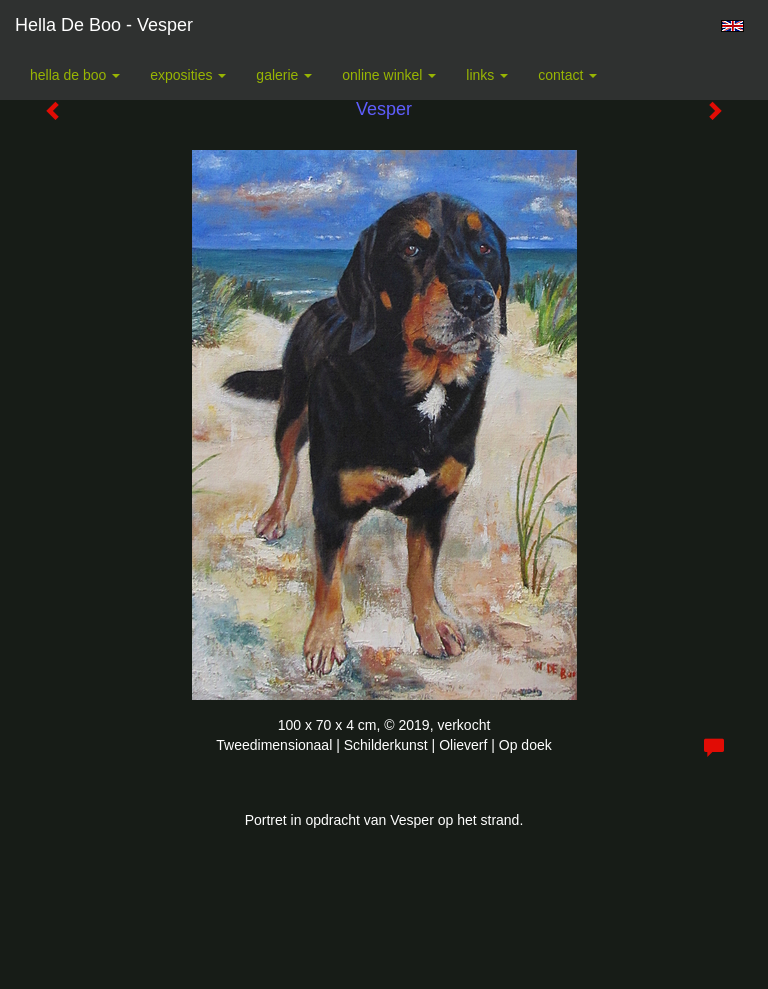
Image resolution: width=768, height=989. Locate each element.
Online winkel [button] (389, 75)
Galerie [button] (284, 75)
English (732, 26)
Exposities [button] (188, 75)
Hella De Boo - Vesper (104, 25)
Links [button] (487, 75)
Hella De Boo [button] (75, 75)
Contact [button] (567, 75)
